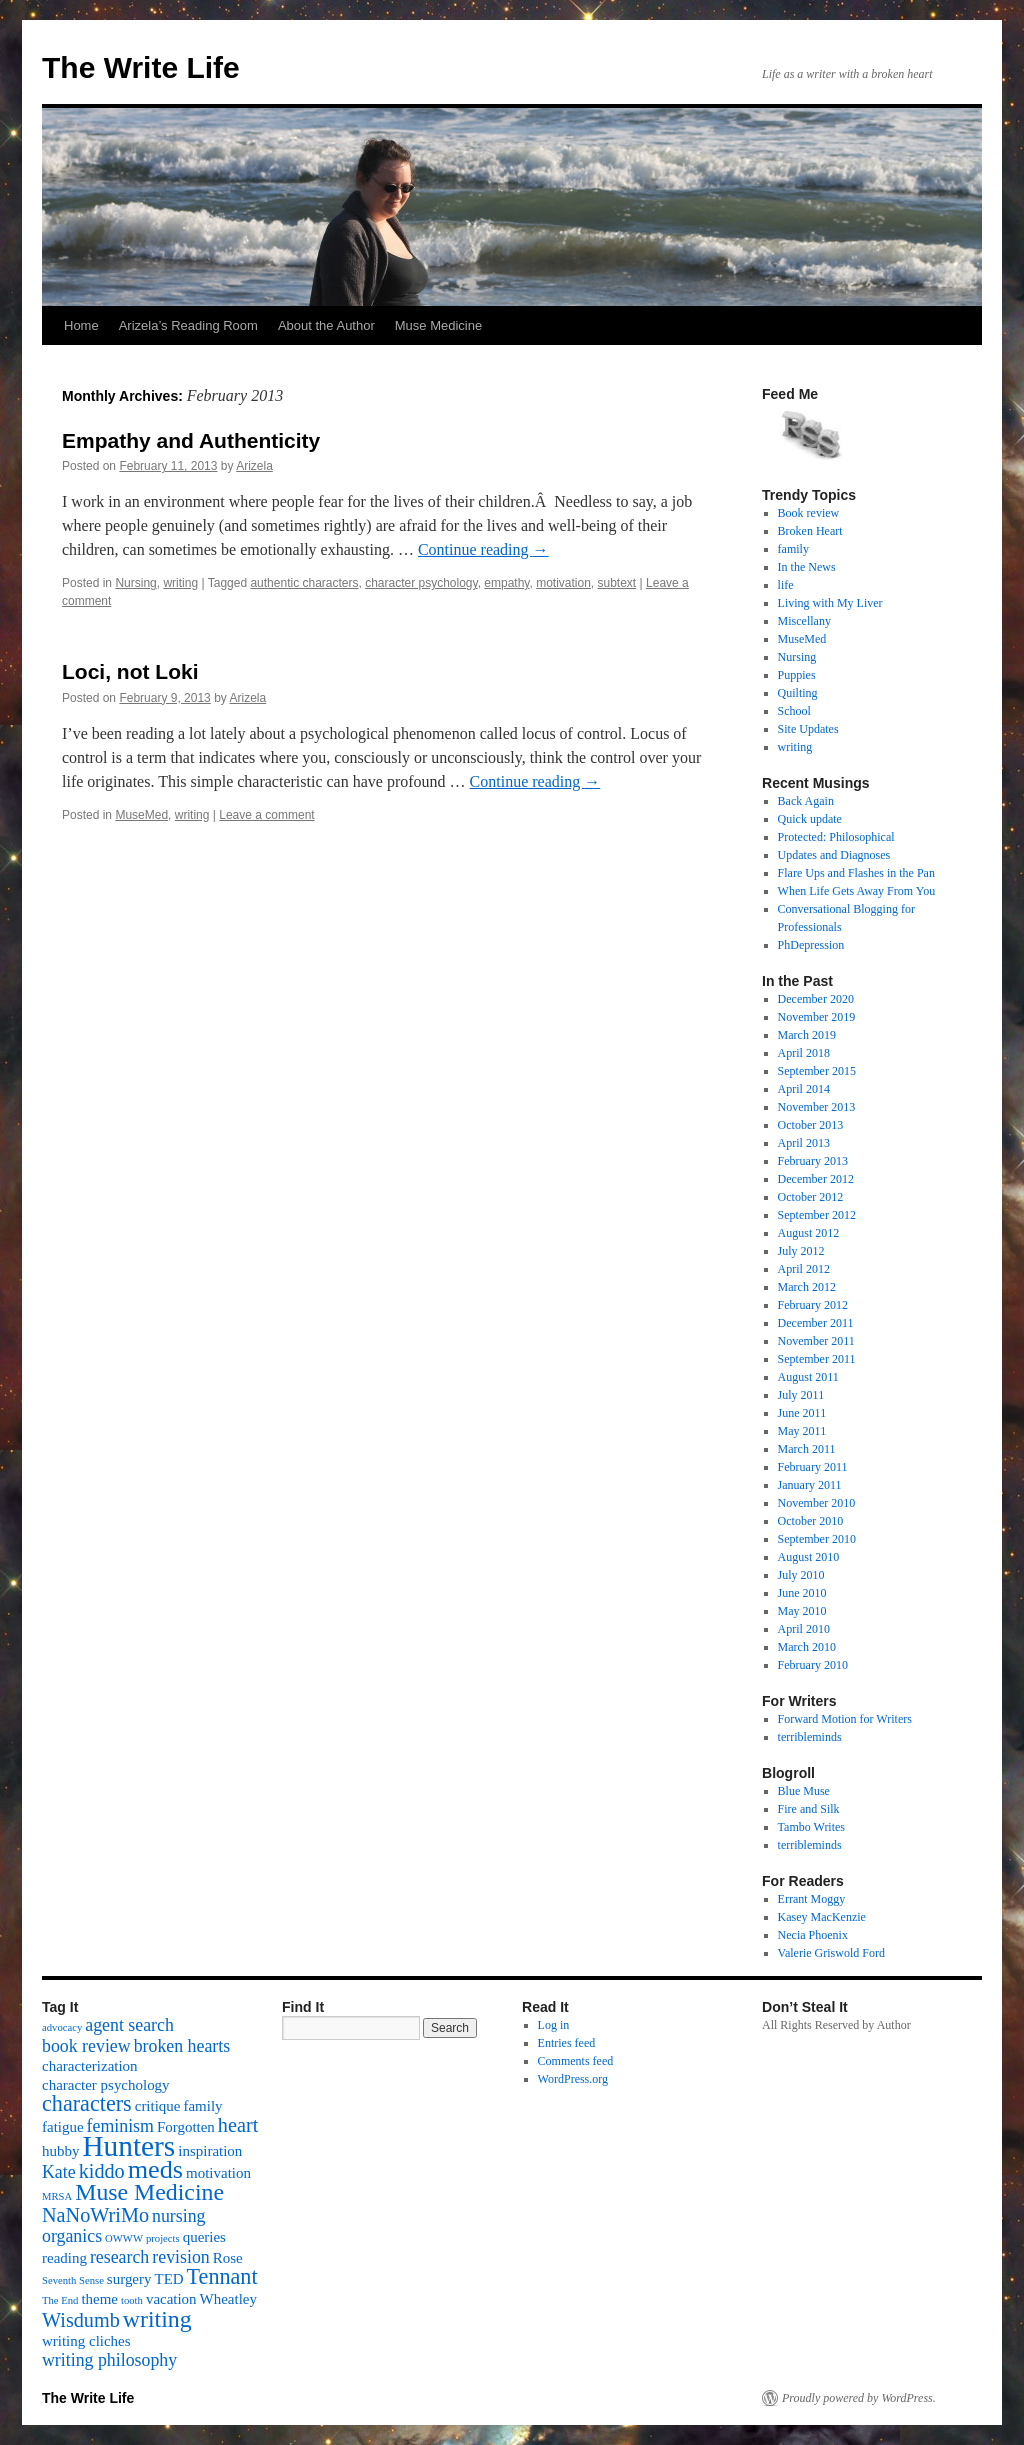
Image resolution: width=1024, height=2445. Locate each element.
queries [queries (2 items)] (204, 2237)
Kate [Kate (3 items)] (59, 2172)
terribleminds (810, 1737)
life (786, 585)
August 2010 (809, 1557)
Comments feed (576, 2061)
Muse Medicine (438, 325)
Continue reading (483, 549)
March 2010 (807, 1647)
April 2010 (804, 1629)
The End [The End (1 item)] (60, 2300)
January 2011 (810, 1485)
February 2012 (813, 1305)
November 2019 (817, 1017)
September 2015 (817, 1071)
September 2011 (817, 1359)
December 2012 (816, 1179)
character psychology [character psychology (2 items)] (106, 2085)
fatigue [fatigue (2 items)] (63, 2127)
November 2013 (817, 1107)
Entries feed (567, 2043)
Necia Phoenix (813, 1935)
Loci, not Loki (130, 671)
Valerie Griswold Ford (831, 1953)
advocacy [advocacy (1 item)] (62, 2027)
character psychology (421, 583)
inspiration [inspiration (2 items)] (210, 2151)
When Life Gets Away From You (857, 891)
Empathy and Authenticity (191, 440)
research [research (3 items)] (119, 2257)
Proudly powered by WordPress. (859, 2398)
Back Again (806, 801)
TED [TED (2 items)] (168, 2279)
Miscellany (804, 621)
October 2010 (811, 1521)
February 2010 (813, 1665)
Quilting (798, 693)
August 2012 (809, 1233)
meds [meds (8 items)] (155, 2169)
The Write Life (141, 67)
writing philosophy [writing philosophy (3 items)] (109, 2360)
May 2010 (802, 1611)
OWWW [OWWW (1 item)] (124, 2238)
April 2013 (804, 1143)
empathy (506, 583)
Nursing (135, 583)
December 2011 (816, 1323)
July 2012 (801, 1251)
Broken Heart (810, 531)
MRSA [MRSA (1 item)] (57, 2196)
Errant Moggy (812, 1899)
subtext (617, 583)
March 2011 (807, 1449)
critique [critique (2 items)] (158, 2106)
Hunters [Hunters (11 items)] (128, 2146)
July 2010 (801, 1575)
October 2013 (811, 1125)
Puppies (797, 675)
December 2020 (816, 999)
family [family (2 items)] (202, 2106)
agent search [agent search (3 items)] (129, 2025)
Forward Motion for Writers (845, 1719)
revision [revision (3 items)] (180, 2257)
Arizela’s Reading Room (188, 325)
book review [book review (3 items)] (86, 2046)
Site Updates (808, 729)
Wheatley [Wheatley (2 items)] (228, 2299)
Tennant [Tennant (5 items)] (222, 2276)
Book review (809, 513)
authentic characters (304, 583)
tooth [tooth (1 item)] (132, 2300)
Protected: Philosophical (836, 837)
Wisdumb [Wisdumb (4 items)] (81, 2320)
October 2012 (811, 1197)
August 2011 (808, 1377)
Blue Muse (804, 1791)
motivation (563, 583)
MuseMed (141, 815)
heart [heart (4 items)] (238, 2125)
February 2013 (813, 1161)
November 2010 (817, 1503)
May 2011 (802, 1431)
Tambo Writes (811, 1827)
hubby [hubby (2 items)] (60, 2151)
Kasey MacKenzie (822, 1917)
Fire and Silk (809, 1809)
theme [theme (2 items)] (99, 2299)
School (794, 711)
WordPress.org (573, 2079)
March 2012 (807, 1287)
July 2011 (801, 1395)
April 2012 (804, 1269)
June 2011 (802, 1413)
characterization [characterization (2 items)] (90, 2066)
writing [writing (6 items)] (157, 2319)
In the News (807, 567)
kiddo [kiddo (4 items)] (102, 2171)
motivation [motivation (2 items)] (218, 2173)
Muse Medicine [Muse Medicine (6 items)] (149, 2192)
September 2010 (817, 1539)
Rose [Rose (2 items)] (228, 2258)
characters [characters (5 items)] (87, 2103)
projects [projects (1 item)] (163, 2238)
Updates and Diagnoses (834, 855)
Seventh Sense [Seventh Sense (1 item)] (73, 2280)
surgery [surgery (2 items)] (129, 2279)
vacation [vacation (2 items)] (171, 2299)
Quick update (810, 819)
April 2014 (804, 1089)
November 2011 (816, 1341)
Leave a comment (266, 815)
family (793, 549)
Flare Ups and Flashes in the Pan (856, 873)
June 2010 (802, 1593)
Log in (554, 2025)
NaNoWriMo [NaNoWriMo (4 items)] (95, 2215)
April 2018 (804, 1053)
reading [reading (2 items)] (64, 2258)
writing (180, 583)
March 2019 (807, 1035)
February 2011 (813, 1467)
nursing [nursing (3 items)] (179, 2216)
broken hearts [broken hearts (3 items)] (182, 2046)
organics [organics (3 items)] (72, 2236)
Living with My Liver (830, 603)
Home (81, 325)
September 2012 (817, 1215)
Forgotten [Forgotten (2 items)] (186, 2127)
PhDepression (811, 945)
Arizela (254, 466)
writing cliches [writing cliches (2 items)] (86, 2341)
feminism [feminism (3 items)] (120, 2126)
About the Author (326, 325)
